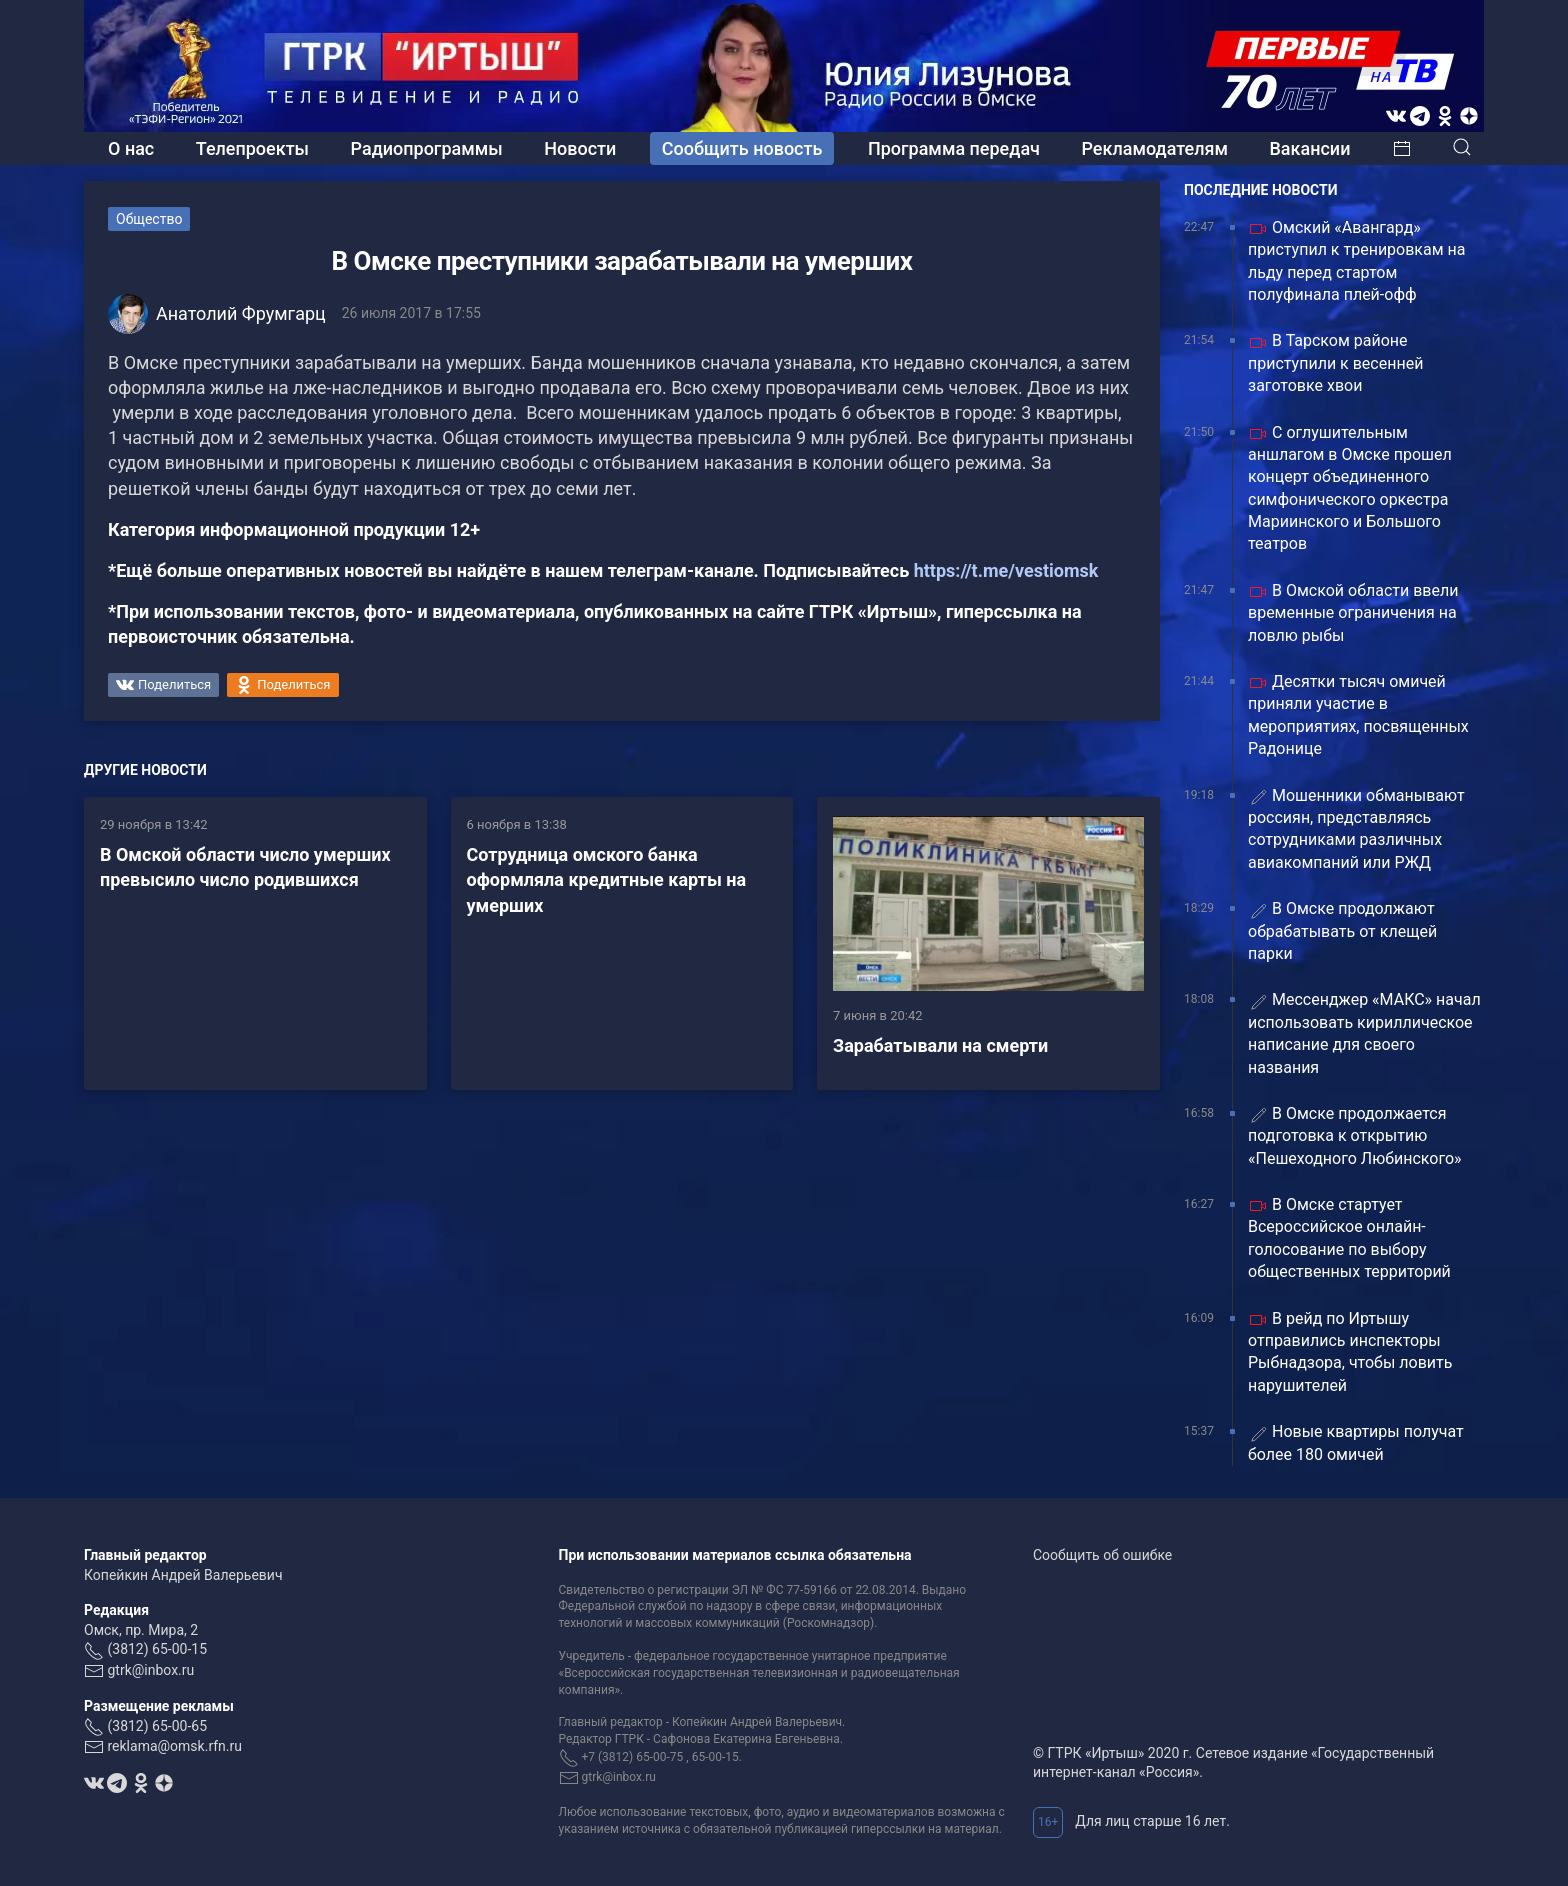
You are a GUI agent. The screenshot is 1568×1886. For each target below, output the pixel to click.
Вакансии (1309, 148)
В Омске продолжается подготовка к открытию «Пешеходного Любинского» (1355, 1136)
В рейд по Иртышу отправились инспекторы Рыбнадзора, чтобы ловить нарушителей (1350, 1352)
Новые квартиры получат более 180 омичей (1356, 1442)
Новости (580, 148)
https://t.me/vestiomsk (1006, 570)
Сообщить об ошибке (1102, 1555)
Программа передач (954, 148)
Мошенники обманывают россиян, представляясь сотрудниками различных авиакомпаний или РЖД (1356, 829)
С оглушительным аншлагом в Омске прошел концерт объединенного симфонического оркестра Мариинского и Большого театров (1350, 488)
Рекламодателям (1154, 148)
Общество (149, 219)
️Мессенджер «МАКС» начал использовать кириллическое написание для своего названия (1364, 1033)
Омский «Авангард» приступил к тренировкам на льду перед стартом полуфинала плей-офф (1356, 261)
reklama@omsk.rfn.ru (174, 1746)
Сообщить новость (742, 148)
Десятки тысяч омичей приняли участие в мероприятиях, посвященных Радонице (1358, 715)
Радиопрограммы (427, 148)
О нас (131, 148)
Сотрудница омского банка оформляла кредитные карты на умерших (607, 879)
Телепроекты (252, 148)
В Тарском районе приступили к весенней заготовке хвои (1335, 363)
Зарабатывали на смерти (940, 1045)
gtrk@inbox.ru (150, 1670)
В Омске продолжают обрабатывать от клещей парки (1342, 931)
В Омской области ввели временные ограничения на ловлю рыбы (1353, 613)
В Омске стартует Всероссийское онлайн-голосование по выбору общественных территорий (1349, 1238)
